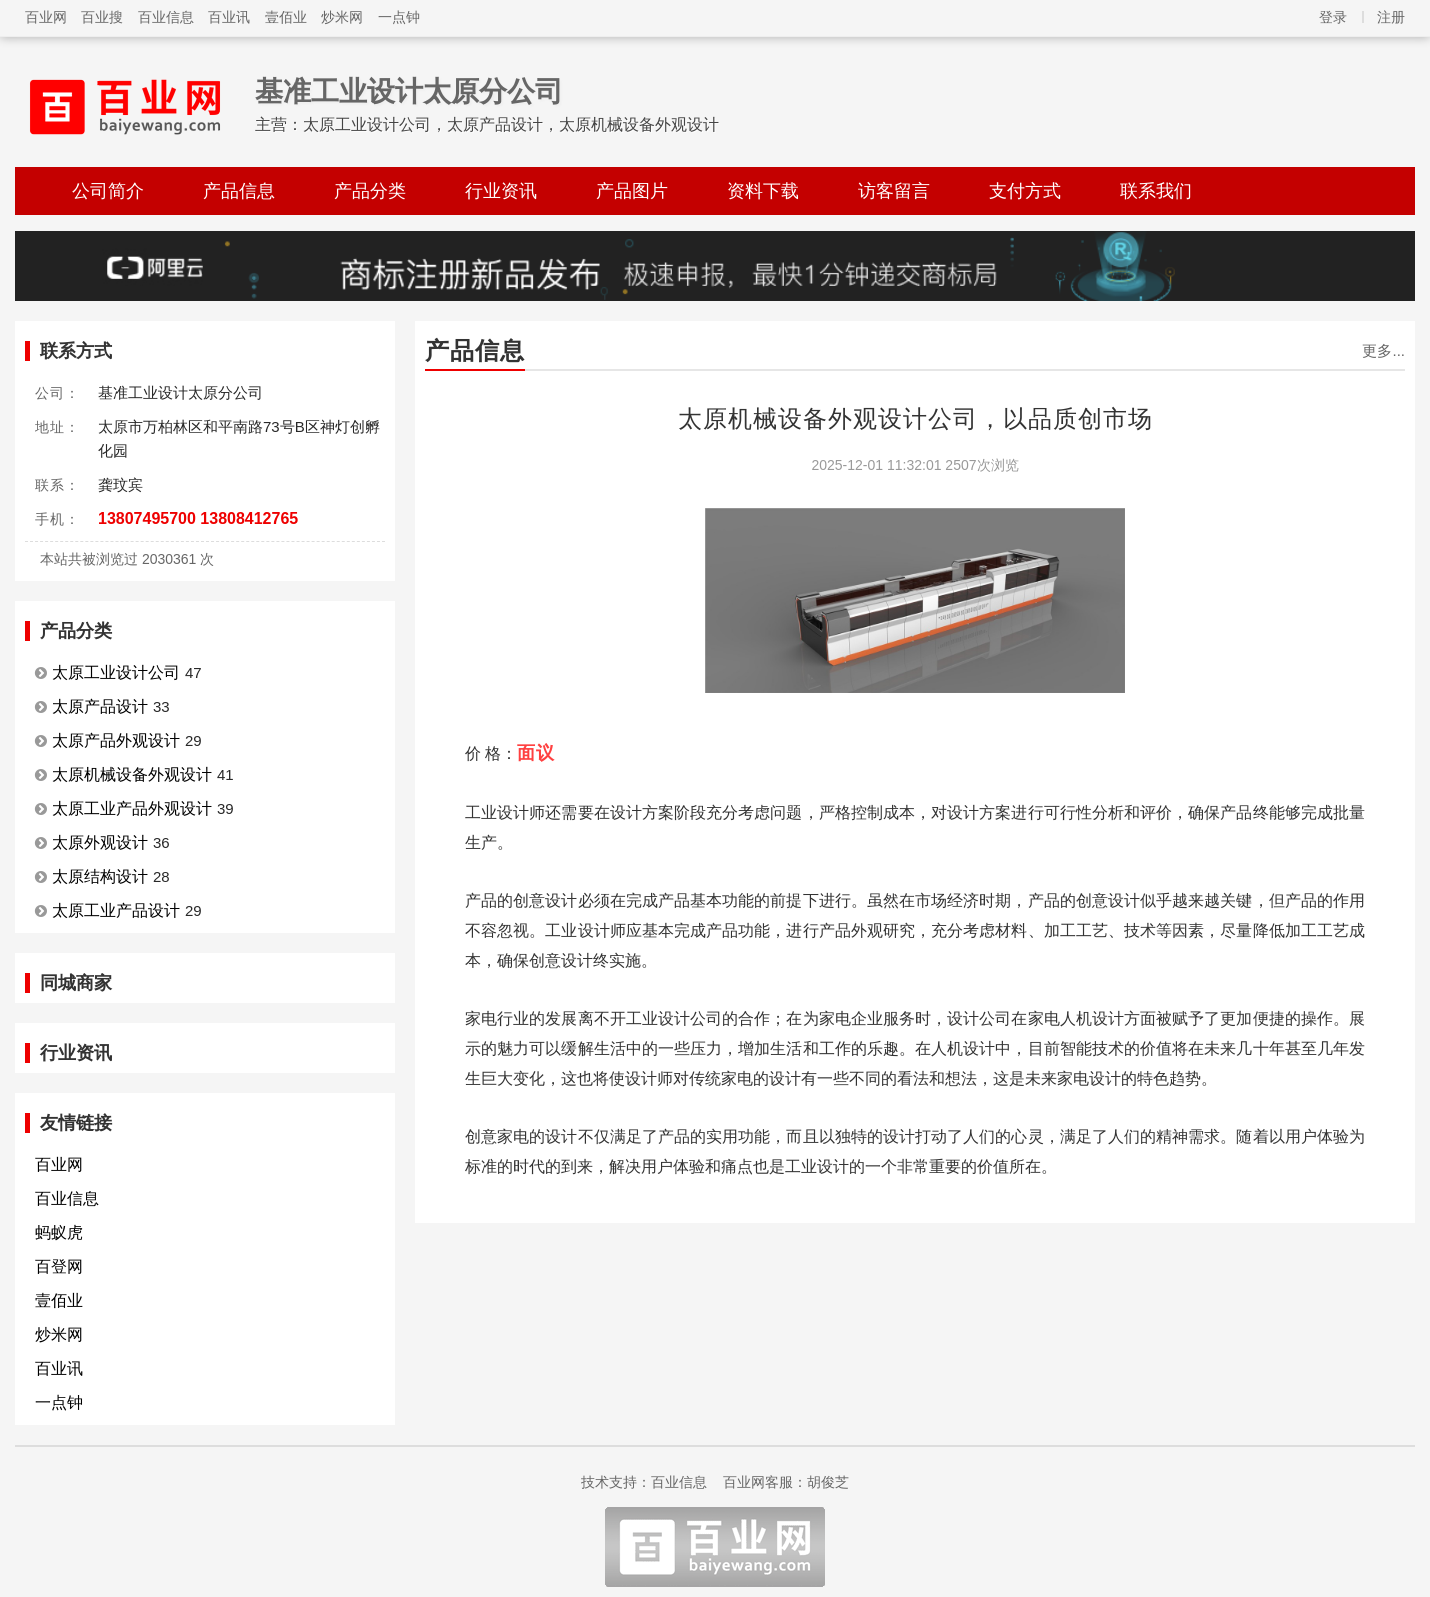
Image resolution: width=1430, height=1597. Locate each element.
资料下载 (763, 191)
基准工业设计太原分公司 (409, 91)
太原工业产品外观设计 (132, 808)
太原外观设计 (100, 842)
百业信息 (166, 17)
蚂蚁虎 (59, 1232)
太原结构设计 (100, 876)
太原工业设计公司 (116, 672)
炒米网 (342, 17)
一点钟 (399, 17)
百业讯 (229, 17)
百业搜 (102, 17)
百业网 (46, 17)
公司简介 (108, 191)
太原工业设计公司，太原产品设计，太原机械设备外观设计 (511, 124)
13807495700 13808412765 (198, 518)
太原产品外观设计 (116, 740)
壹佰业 (286, 17)
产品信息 (239, 191)
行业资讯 (501, 191)
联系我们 (1156, 191)
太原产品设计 (100, 706)
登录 (1333, 17)
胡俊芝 (828, 1482)
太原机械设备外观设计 (132, 774)
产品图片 (632, 191)
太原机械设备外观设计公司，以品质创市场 (915, 418)
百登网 (59, 1266)
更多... (1383, 350)
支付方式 (1025, 191)
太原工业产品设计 (116, 910)
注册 (1391, 17)
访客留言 (894, 191)
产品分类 (370, 191)
